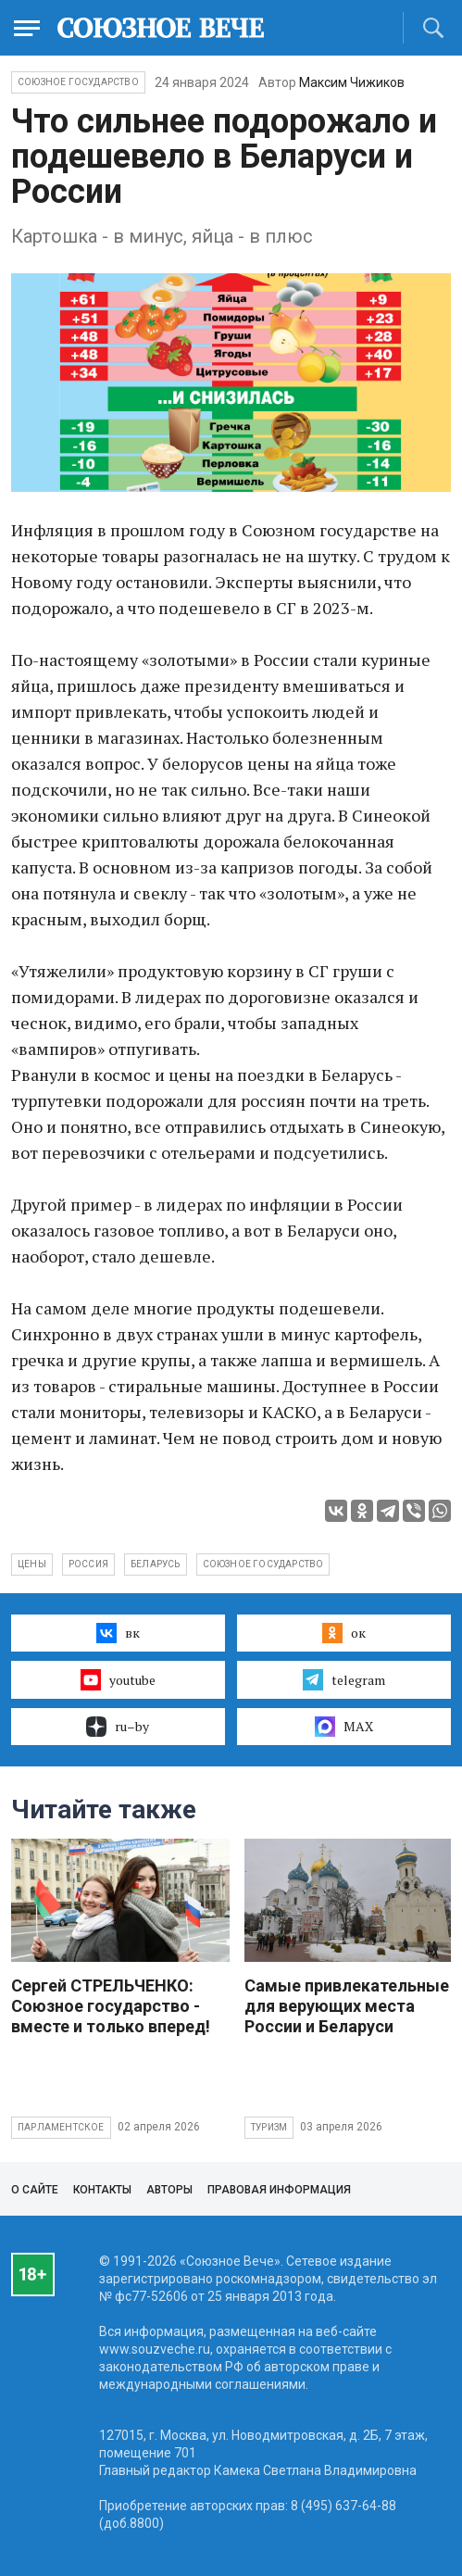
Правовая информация (279, 2189)
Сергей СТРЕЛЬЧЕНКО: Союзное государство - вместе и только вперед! (110, 2006)
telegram (344, 1679)
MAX (344, 1726)
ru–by (117, 1726)
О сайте (34, 2189)
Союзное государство (78, 82)
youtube (118, 1679)
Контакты (102, 2189)
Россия (88, 1564)
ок (344, 1633)
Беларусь (156, 1564)
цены (32, 1564)
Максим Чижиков (352, 82)
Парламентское (61, 2127)
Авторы (169, 2189)
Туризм (269, 2127)
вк (118, 1633)
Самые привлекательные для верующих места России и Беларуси (346, 2006)
